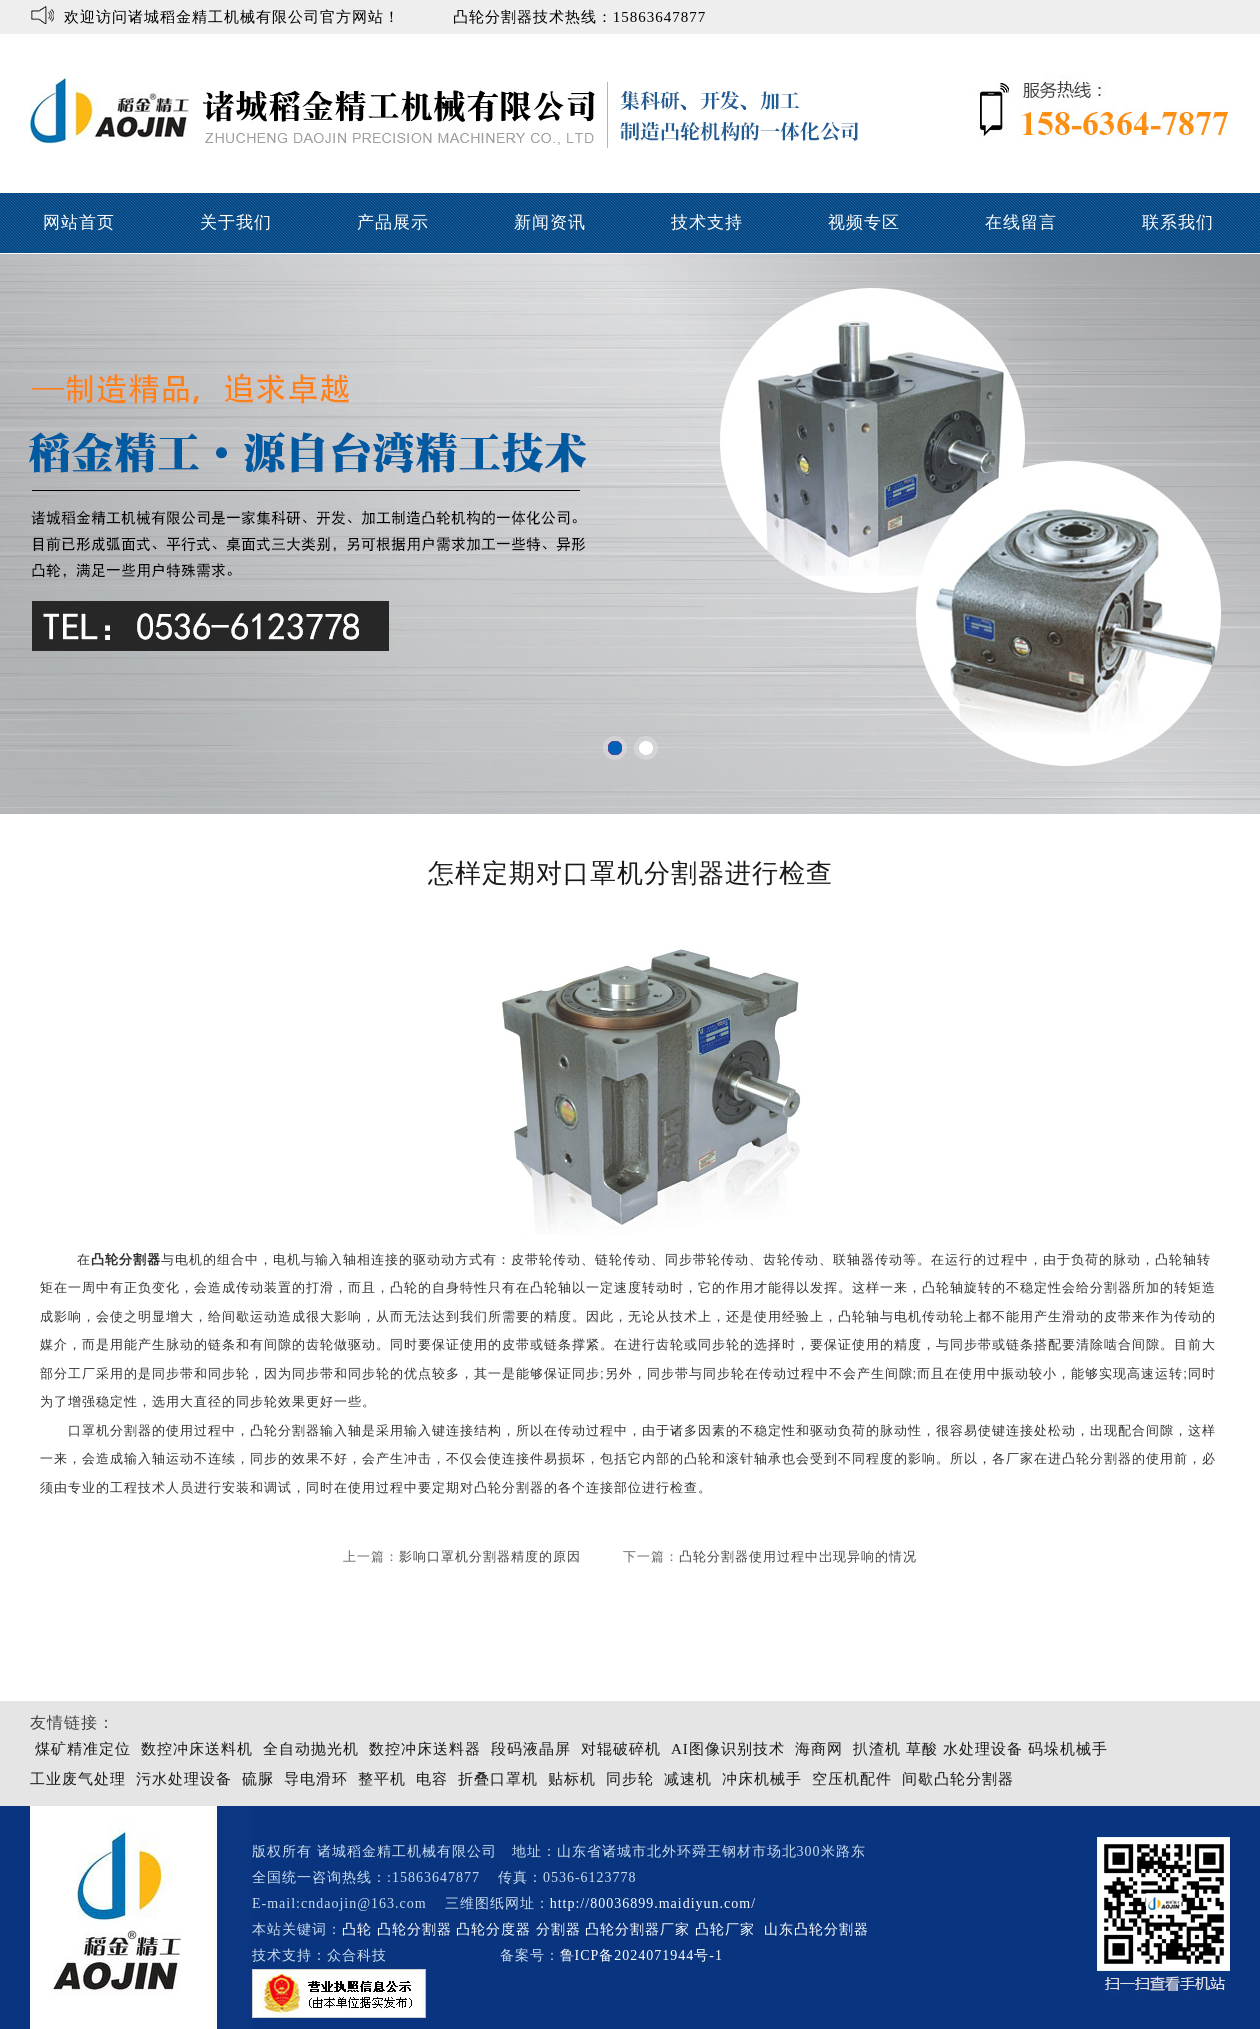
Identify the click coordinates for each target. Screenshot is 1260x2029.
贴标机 (572, 1779)
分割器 (558, 1929)
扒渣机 (877, 1749)
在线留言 (1021, 222)
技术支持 (707, 222)
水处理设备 (983, 1749)
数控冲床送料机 (197, 1749)
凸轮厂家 (725, 1929)
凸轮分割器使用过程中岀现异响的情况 (798, 1556)
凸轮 (357, 1929)
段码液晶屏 (531, 1749)
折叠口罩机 (498, 1779)
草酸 (922, 1749)
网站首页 (79, 222)
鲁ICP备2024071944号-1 (641, 1955)
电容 (432, 1779)
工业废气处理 (78, 1779)
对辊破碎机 (621, 1749)
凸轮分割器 (509, 1487)
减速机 (688, 1779)
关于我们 (236, 222)
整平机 (382, 1779)
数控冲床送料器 (425, 1749)
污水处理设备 (184, 1779)
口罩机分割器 (110, 1430)
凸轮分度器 (493, 1929)
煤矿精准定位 (83, 1749)
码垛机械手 (1068, 1749)
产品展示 (393, 222)
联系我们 (1178, 222)
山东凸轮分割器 (819, 1929)
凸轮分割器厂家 (640, 1929)
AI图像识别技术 (728, 1749)
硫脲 (258, 1779)
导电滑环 (316, 1779)
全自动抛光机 (311, 1749)
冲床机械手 (762, 1779)
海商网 (819, 1749)
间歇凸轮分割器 (958, 1779)
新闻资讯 (550, 222)
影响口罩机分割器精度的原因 (490, 1556)
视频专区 (864, 222)
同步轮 (630, 1779)
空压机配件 (852, 1779)
